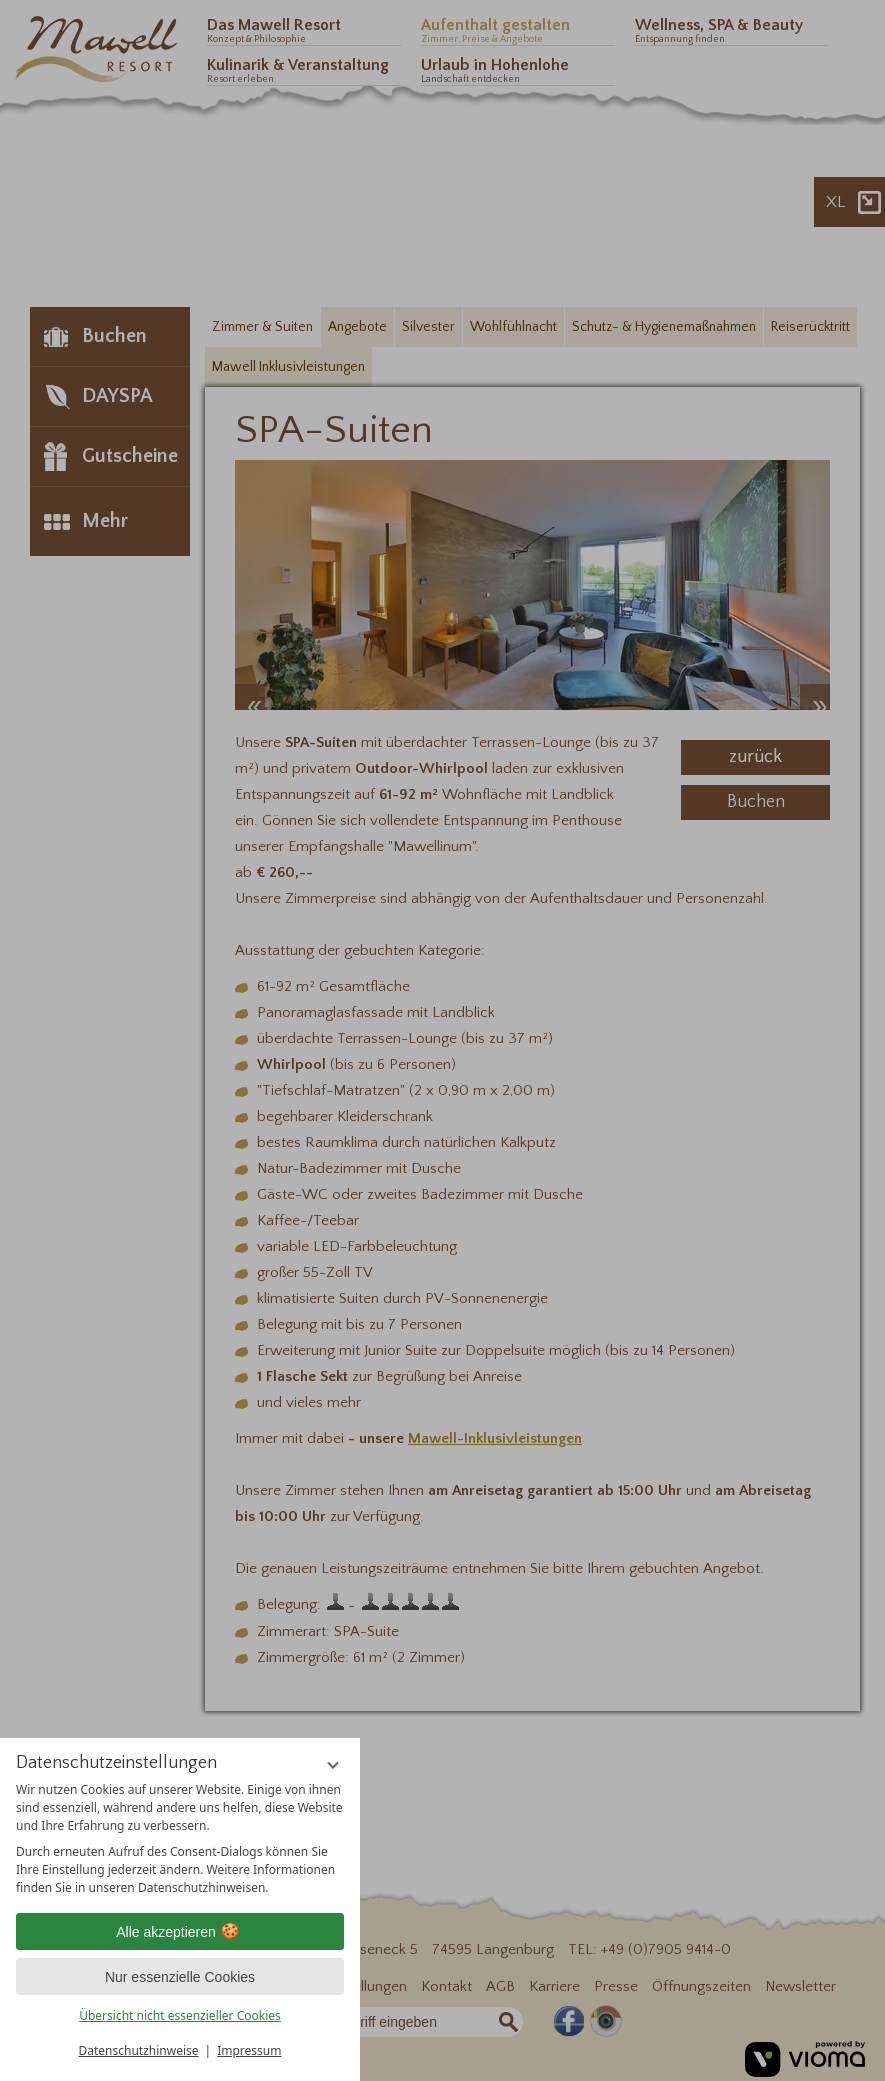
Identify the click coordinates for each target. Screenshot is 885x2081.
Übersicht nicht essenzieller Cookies (180, 2015)
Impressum (249, 2050)
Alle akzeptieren (180, 1932)
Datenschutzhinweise (139, 2050)
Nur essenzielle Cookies (180, 1977)
